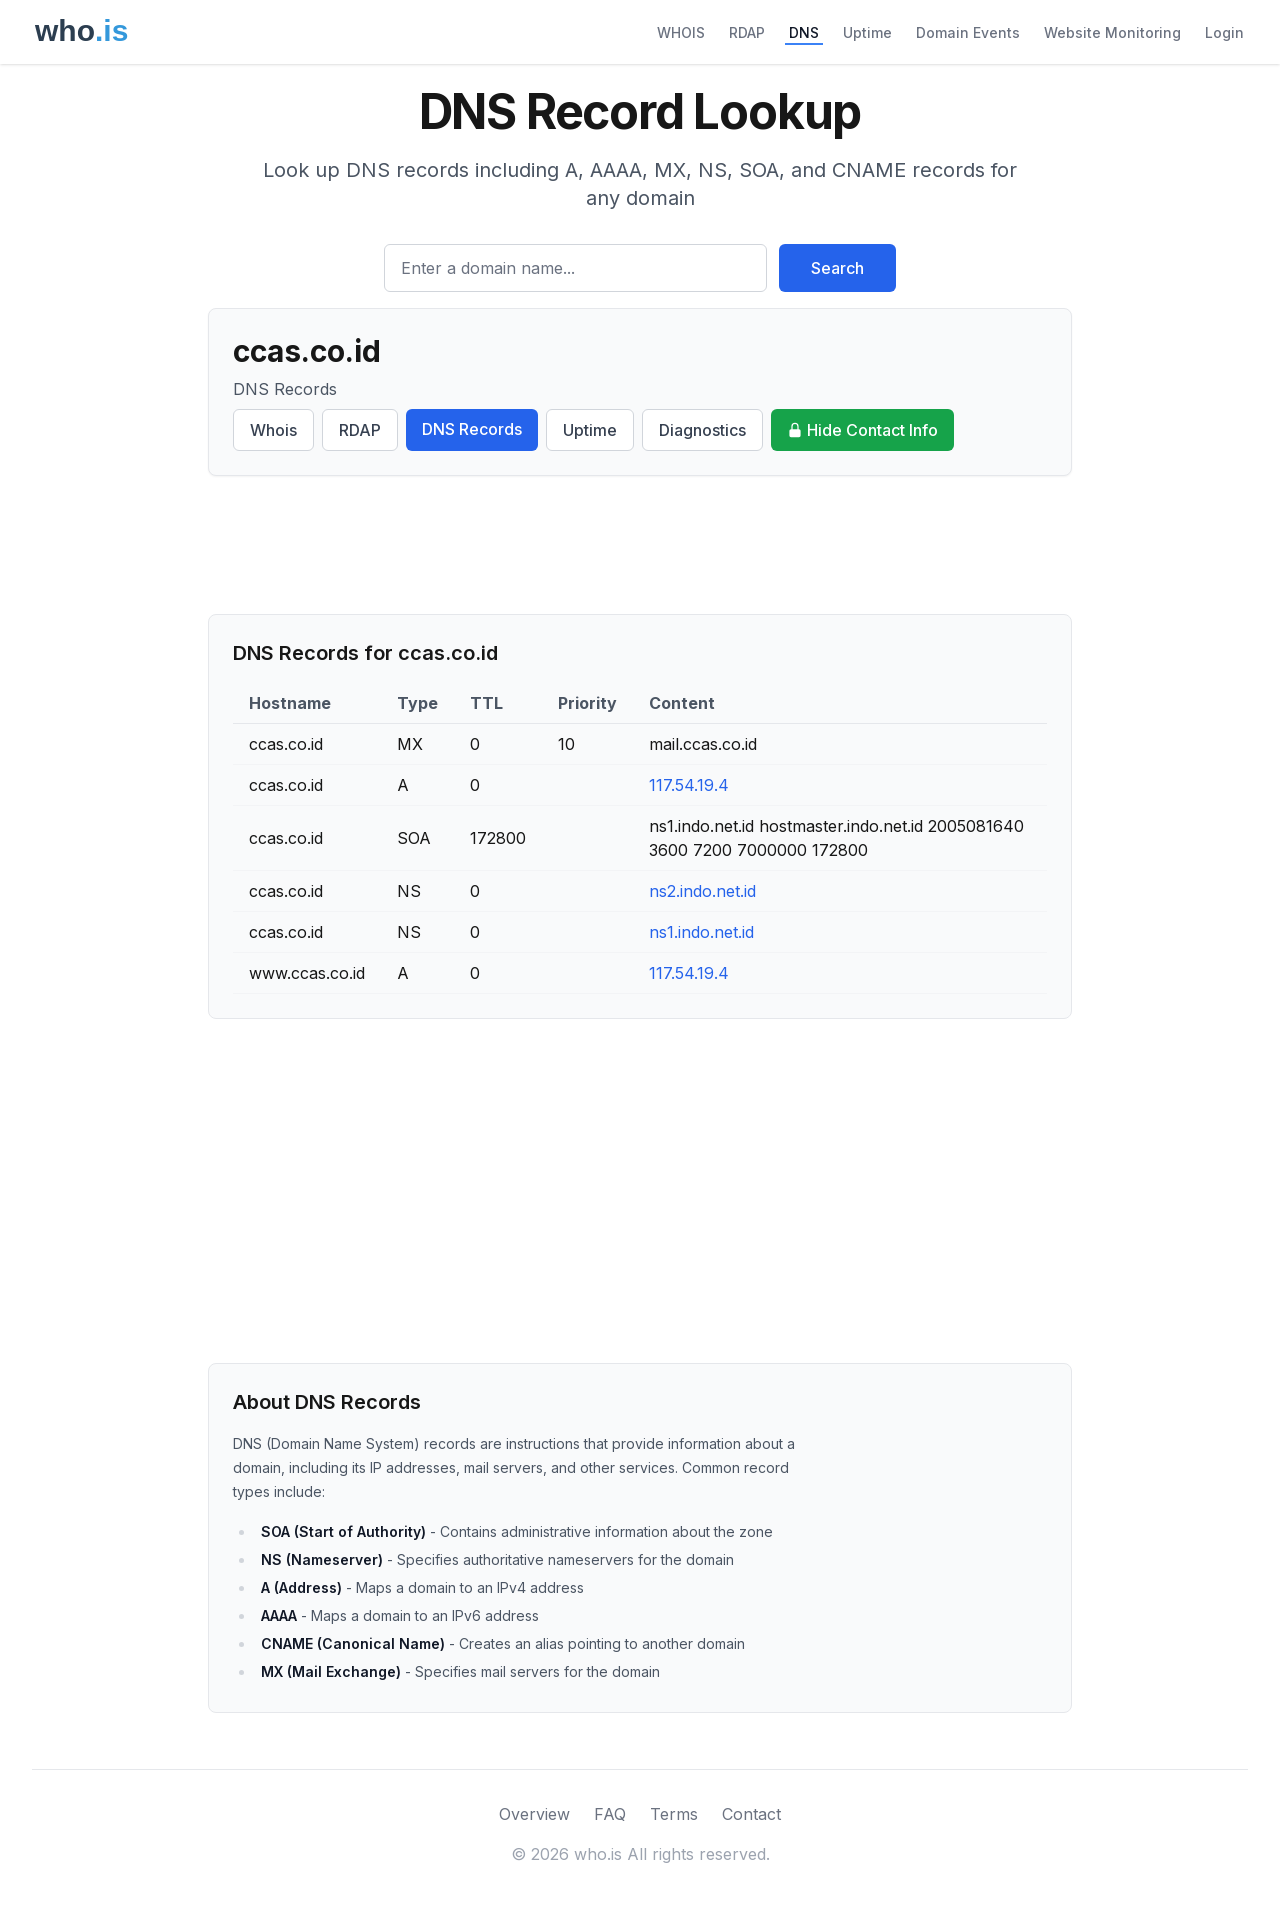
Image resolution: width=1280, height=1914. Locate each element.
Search (837, 268)
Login (1224, 32)
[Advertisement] (640, 545)
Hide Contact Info (862, 430)
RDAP (747, 32)
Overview (534, 1814)
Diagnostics (702, 430)
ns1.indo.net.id (701, 932)
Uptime (867, 32)
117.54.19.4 (689, 785)
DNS (804, 32)
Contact (751, 1814)
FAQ (610, 1814)
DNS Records (472, 429)
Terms (674, 1814)
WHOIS (681, 32)
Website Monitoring (1112, 32)
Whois (273, 430)
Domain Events (968, 32)
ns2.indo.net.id (702, 891)
